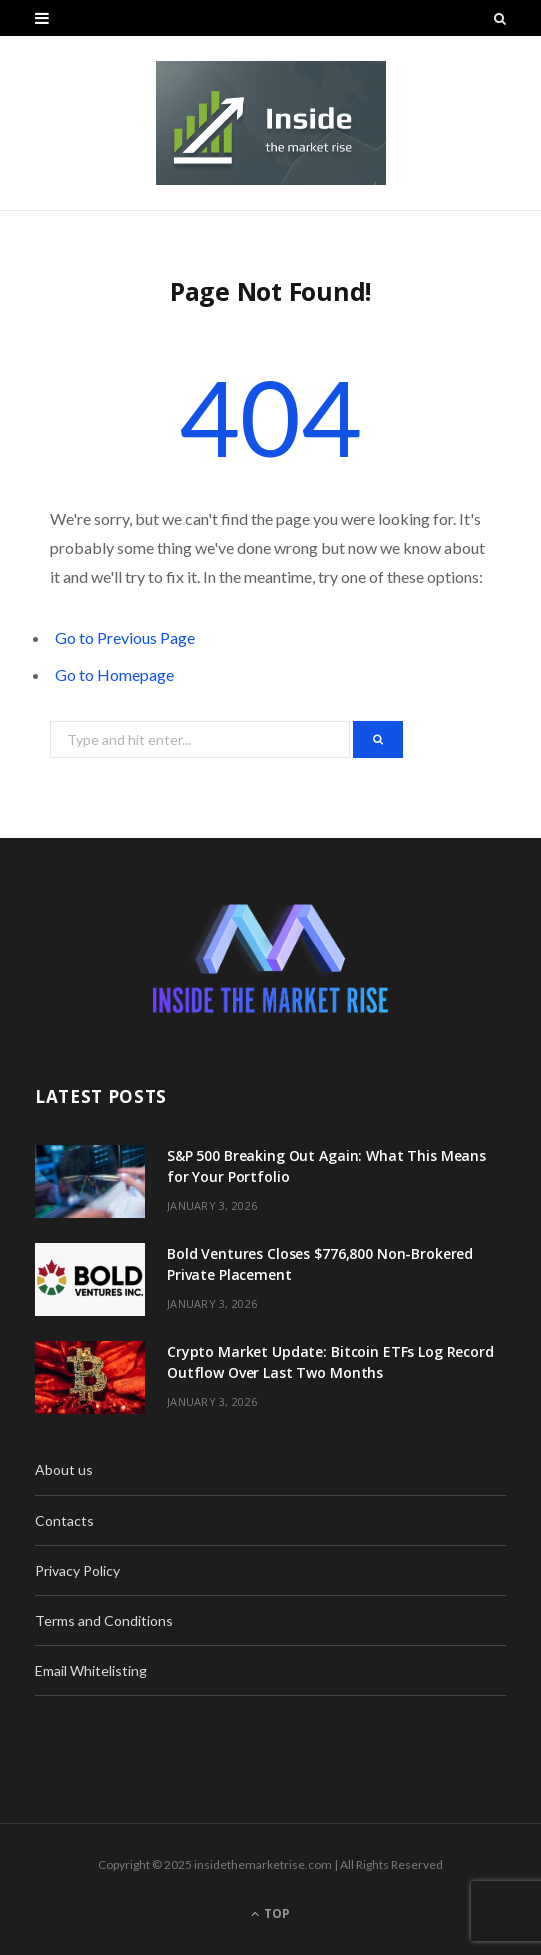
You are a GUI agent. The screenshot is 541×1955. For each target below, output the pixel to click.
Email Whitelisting (91, 1670)
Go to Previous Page (125, 637)
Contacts (64, 1520)
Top (270, 1913)
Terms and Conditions (104, 1620)
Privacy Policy (77, 1570)
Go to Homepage (114, 674)
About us (64, 1469)
